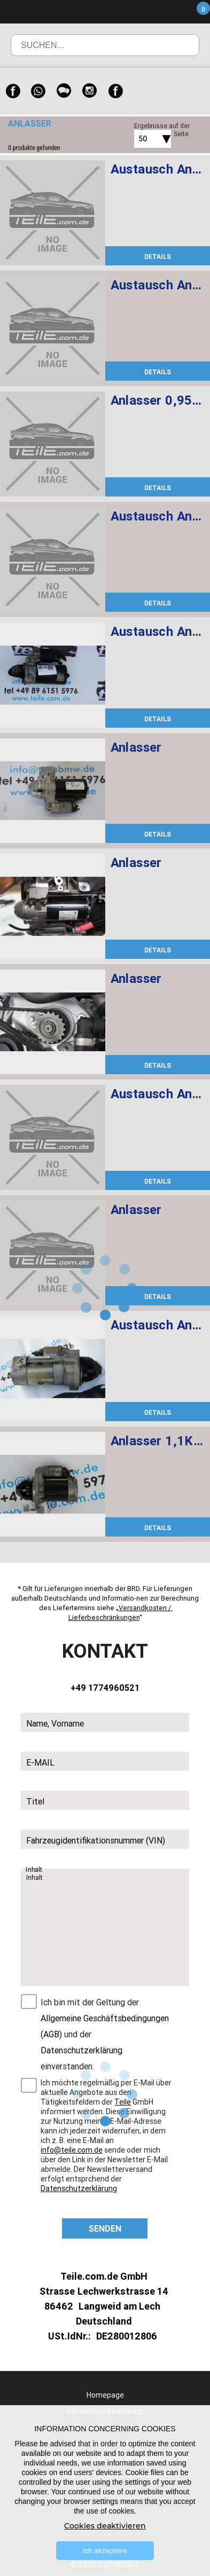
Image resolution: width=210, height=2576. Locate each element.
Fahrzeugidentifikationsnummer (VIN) (95, 1841)
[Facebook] (12, 91)
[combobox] (140, 139)
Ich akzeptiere (105, 2551)
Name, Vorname (55, 1724)
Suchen (176, 53)
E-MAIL (40, 1763)
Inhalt (34, 1869)
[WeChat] (64, 91)
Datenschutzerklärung (81, 2050)
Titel (35, 1802)
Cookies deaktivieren (105, 2526)
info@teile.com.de (72, 2150)
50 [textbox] (142, 139)
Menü (140, 11)
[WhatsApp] (38, 91)
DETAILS (157, 257)
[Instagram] (89, 91)
